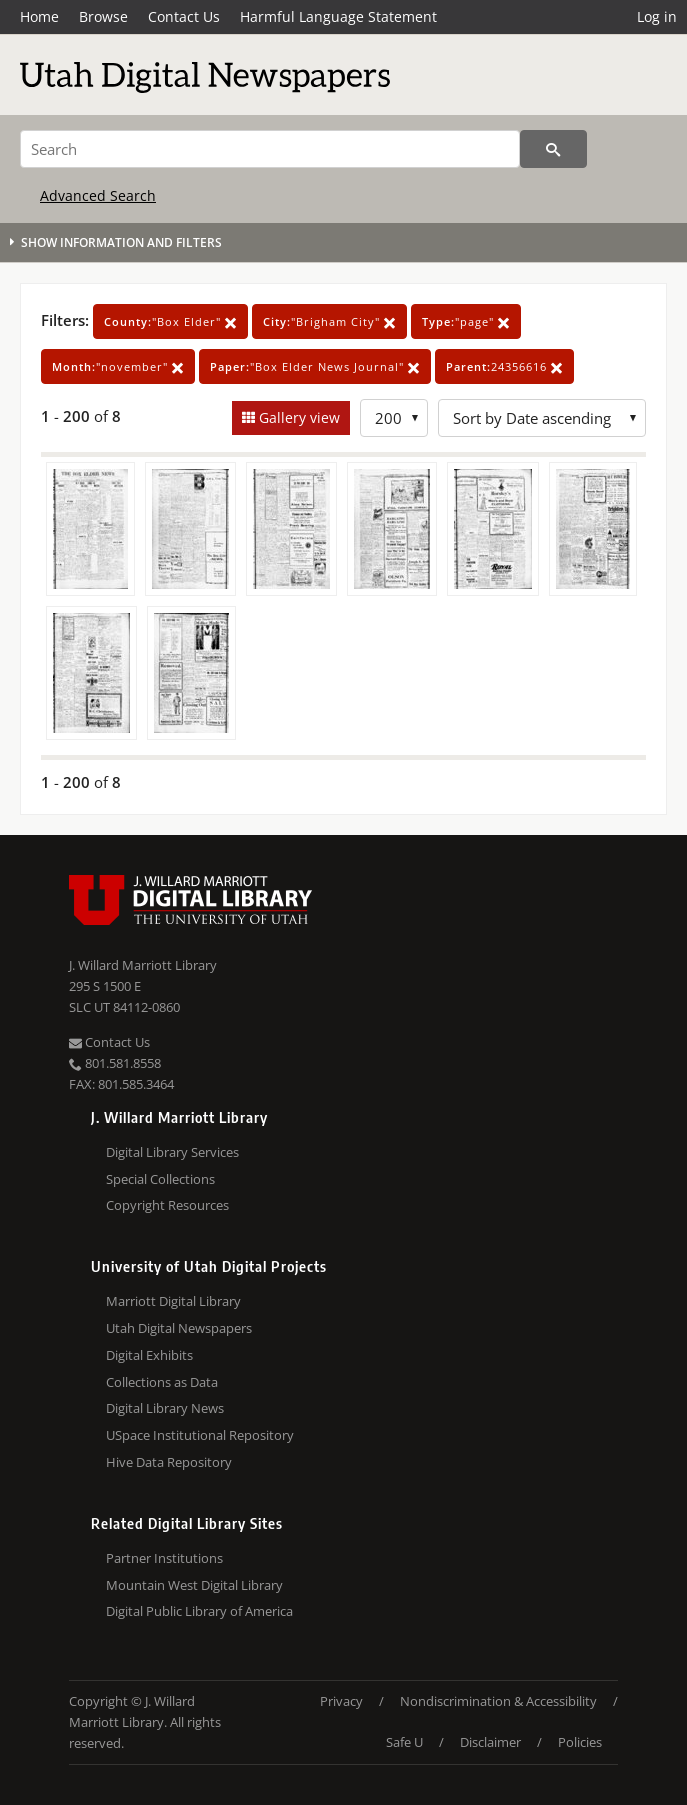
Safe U (404, 1742)
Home (39, 16)
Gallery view (297, 417)
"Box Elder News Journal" (315, 366)
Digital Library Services (172, 1152)
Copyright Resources (167, 1205)
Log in (657, 16)
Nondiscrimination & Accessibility (498, 1701)
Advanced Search (98, 195)
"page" (466, 321)
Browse (103, 16)
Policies (580, 1742)
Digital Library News (165, 1408)
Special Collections (160, 1179)
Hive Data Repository (169, 1462)
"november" (118, 366)
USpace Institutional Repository (200, 1435)
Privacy (341, 1701)
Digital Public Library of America (199, 1611)
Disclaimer (490, 1742)
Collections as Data (162, 1382)
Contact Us (184, 16)
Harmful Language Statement (338, 16)
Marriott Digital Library (173, 1301)
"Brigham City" (329, 321)
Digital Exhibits (149, 1355)
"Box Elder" (170, 321)
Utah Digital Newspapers (179, 1328)
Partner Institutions (164, 1558)
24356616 (504, 366)
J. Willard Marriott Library (143, 965)
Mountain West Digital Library (194, 1585)
